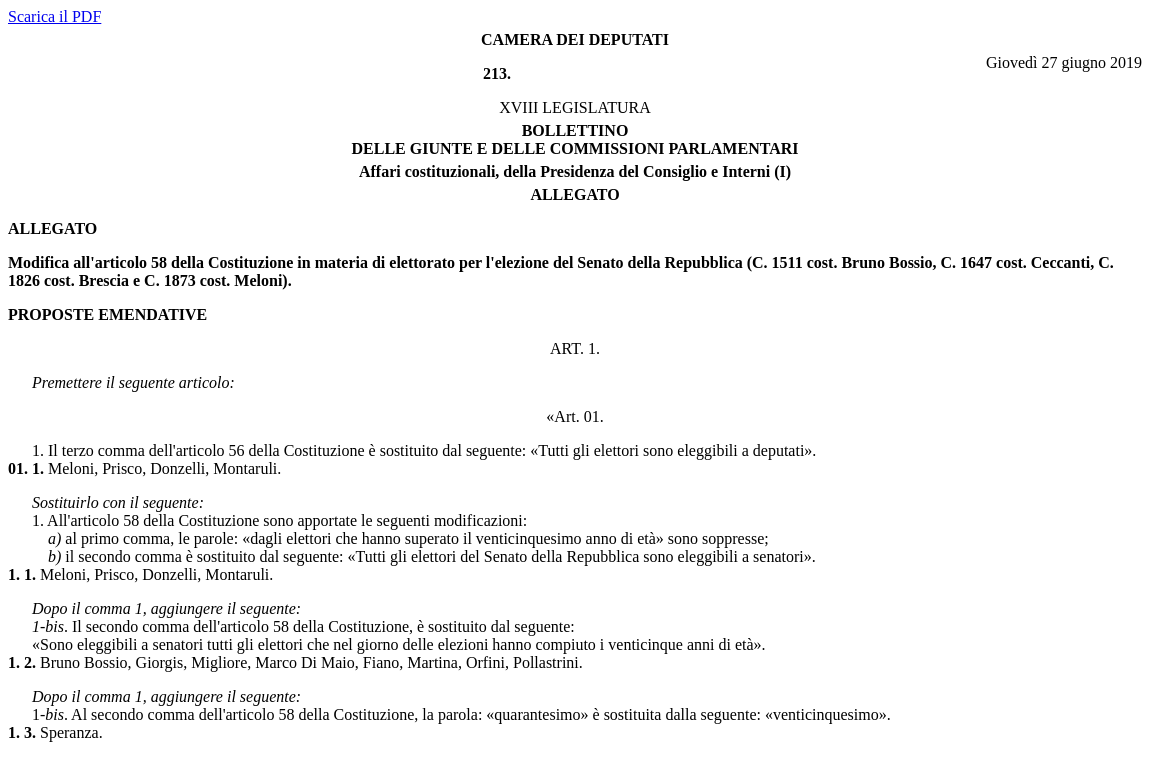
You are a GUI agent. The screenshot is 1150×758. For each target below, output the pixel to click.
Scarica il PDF (54, 16)
